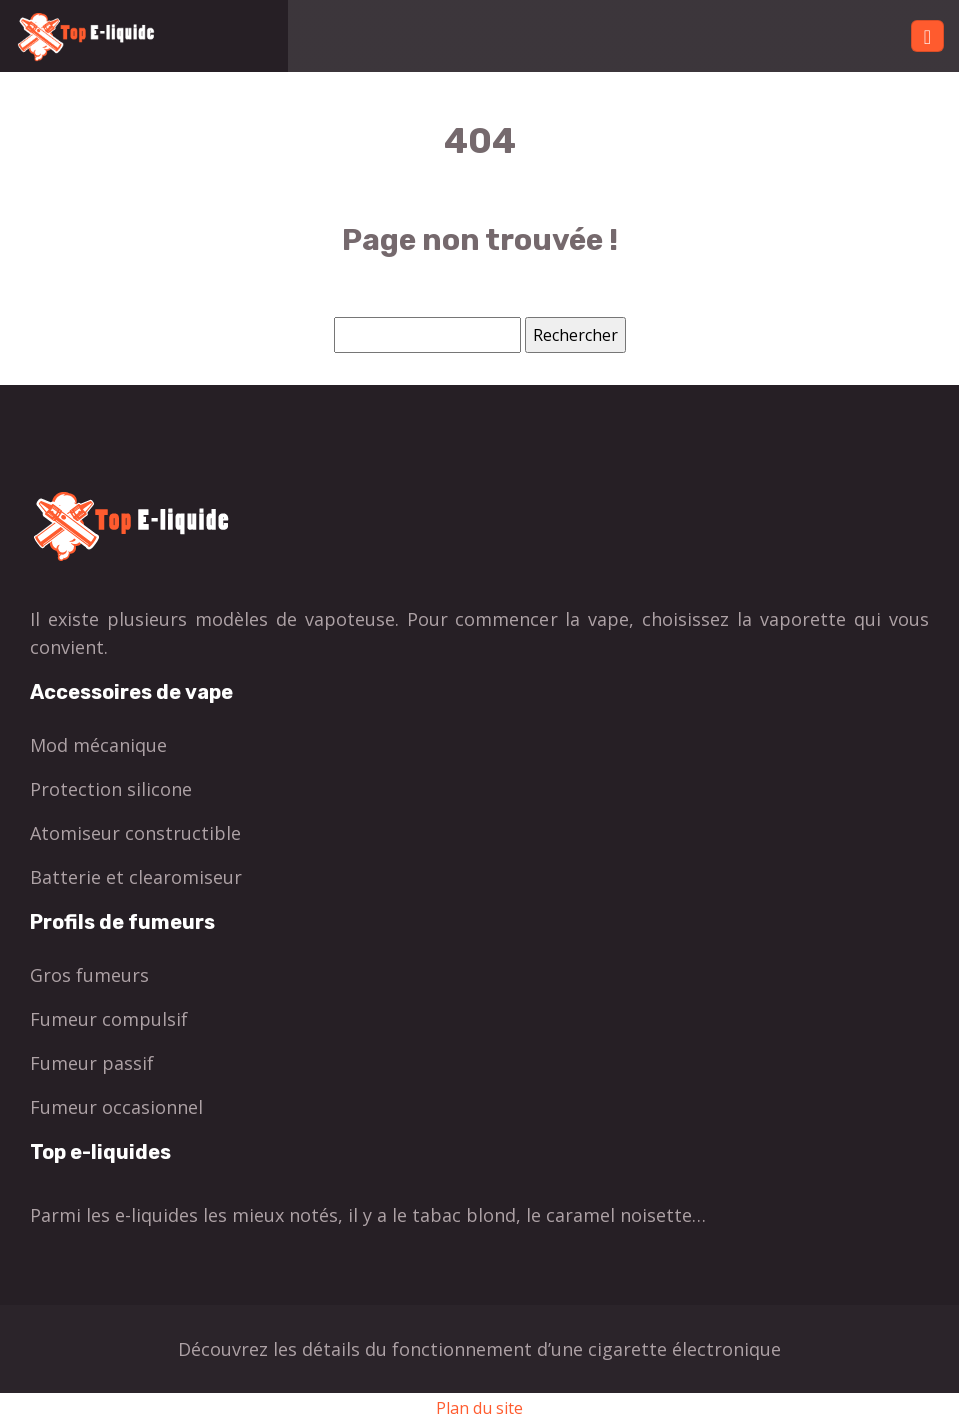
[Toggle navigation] (927, 36)
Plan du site (479, 1408)
